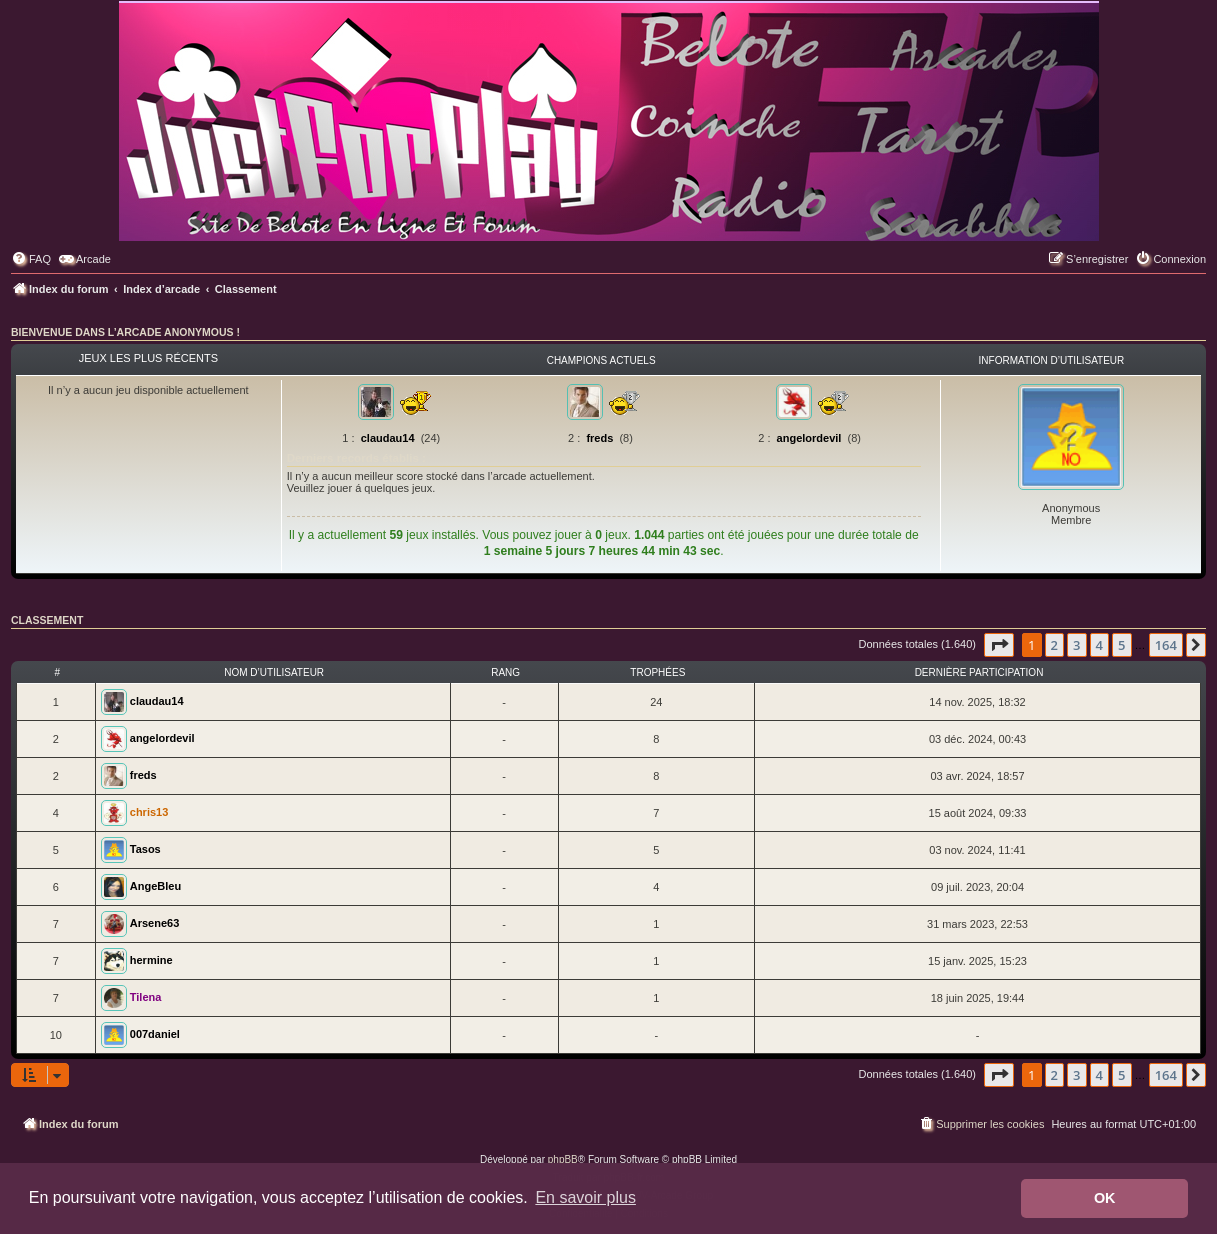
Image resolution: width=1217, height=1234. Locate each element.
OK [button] (1105, 1198)
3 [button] (1076, 645)
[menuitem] (31, 259)
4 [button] (1099, 645)
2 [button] (1054, 645)
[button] (999, 645)
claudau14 (388, 438)
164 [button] (1166, 645)
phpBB (563, 1159)
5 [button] (1121, 645)
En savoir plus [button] (585, 1197)
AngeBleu (155, 886)
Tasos (145, 849)
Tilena (146, 997)
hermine (151, 960)
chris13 (149, 812)
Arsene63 (155, 923)
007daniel (155, 1034)
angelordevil (809, 438)
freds (599, 438)
